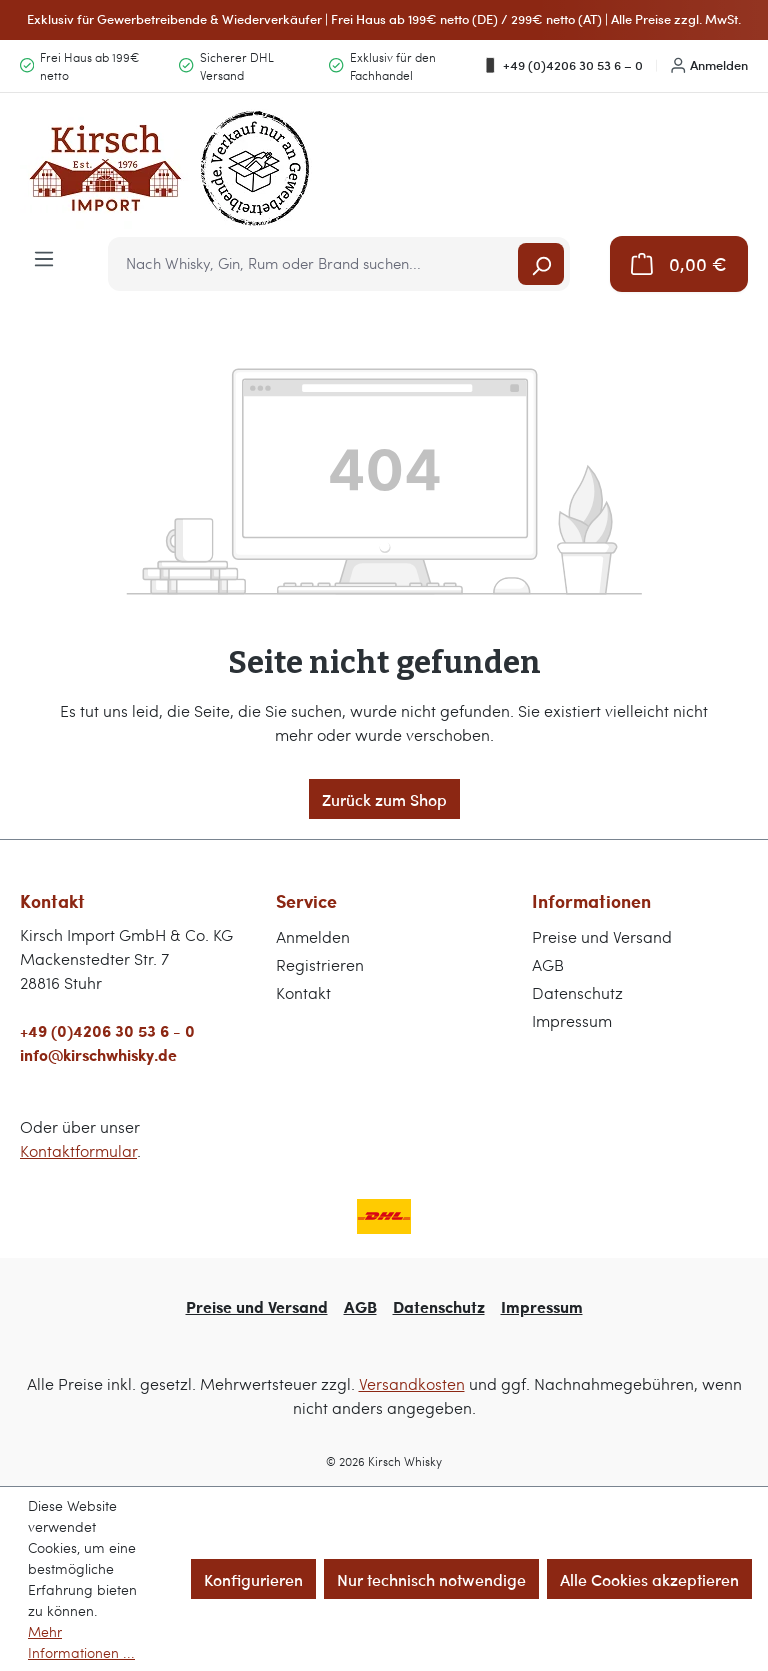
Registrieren (320, 964)
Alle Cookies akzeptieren (649, 1579)
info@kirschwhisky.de (98, 1054)
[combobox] (314, 264)
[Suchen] (541, 264)
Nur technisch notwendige (431, 1579)
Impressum (572, 1020)
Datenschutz (577, 992)
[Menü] (44, 257)
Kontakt (303, 992)
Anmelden (709, 65)
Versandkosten (412, 1383)
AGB (548, 964)
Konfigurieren (253, 1579)
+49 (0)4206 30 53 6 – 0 (562, 65)
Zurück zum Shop (384, 799)
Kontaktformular (78, 1150)
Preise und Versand (602, 936)
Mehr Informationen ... (81, 1642)
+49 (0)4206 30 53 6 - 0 (107, 1030)
